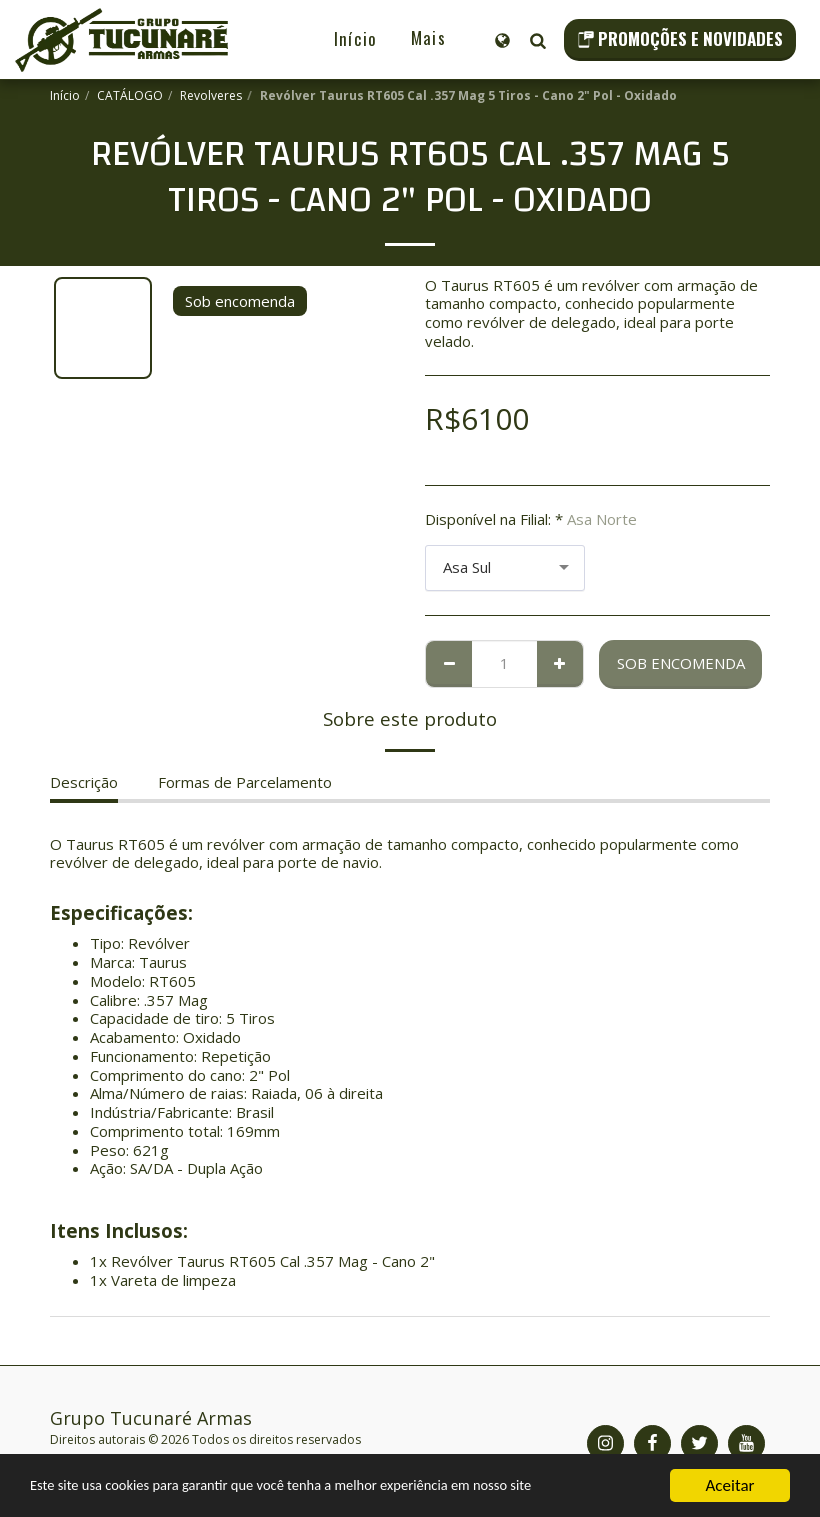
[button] (537, 40)
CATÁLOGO (130, 95)
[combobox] (505, 568)
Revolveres (211, 95)
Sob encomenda (681, 663)
